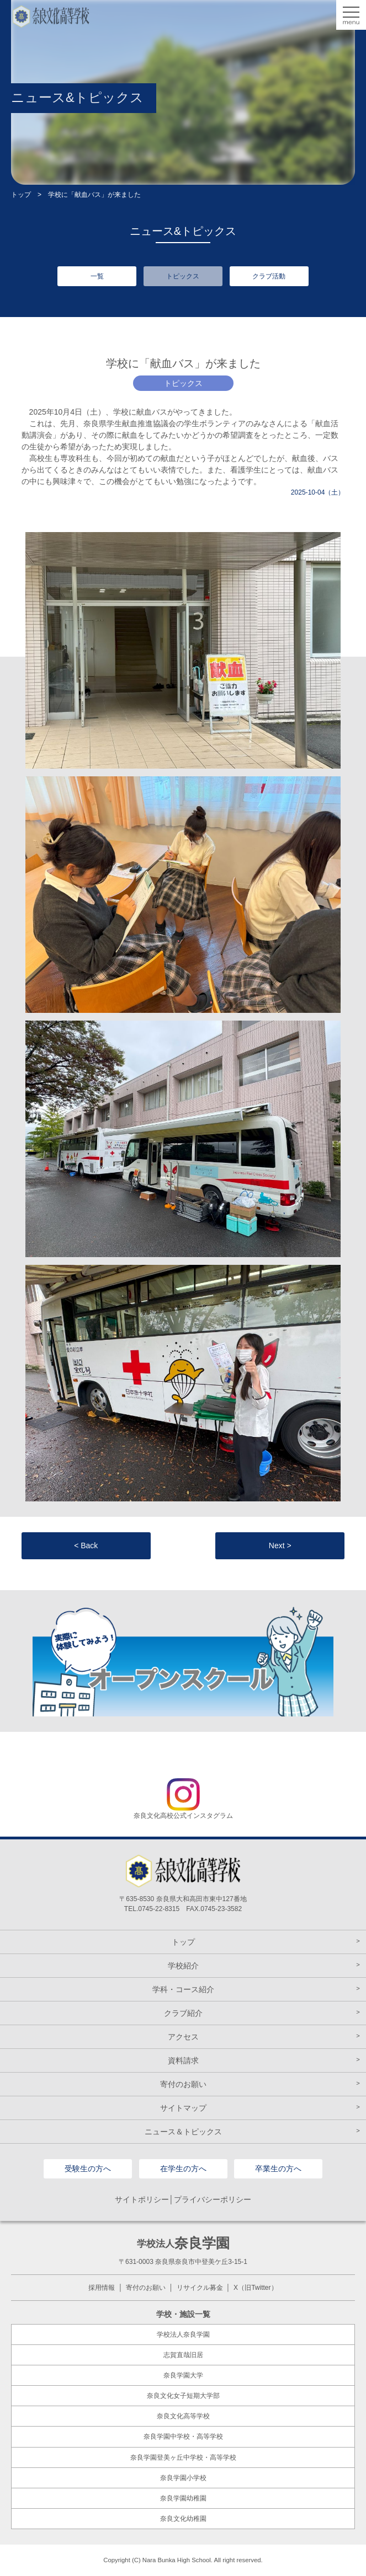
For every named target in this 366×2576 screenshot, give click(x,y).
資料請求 (183, 2060)
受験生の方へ (88, 2168)
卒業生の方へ (278, 2168)
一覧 (97, 276)
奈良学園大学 (183, 2375)
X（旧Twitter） (255, 2287)
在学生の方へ (183, 2168)
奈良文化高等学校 (183, 2416)
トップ (21, 194)
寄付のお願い (183, 2084)
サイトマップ (183, 2107)
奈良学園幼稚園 (183, 2498)
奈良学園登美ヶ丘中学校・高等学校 (183, 2457)
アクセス (183, 2036)
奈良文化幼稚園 (183, 2519)
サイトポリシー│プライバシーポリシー (183, 2199)
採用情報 (101, 2287)
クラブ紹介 (183, 2013)
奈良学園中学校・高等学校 (183, 2436)
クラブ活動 (268, 276)
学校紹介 (183, 1965)
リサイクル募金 (200, 2287)
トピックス (182, 276)
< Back (86, 1545)
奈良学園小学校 (183, 2478)
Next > (280, 1545)
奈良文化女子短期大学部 (183, 2396)
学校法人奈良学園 (183, 2334)
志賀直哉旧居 (183, 2355)
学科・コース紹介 (183, 1989)
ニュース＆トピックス (183, 2131)
